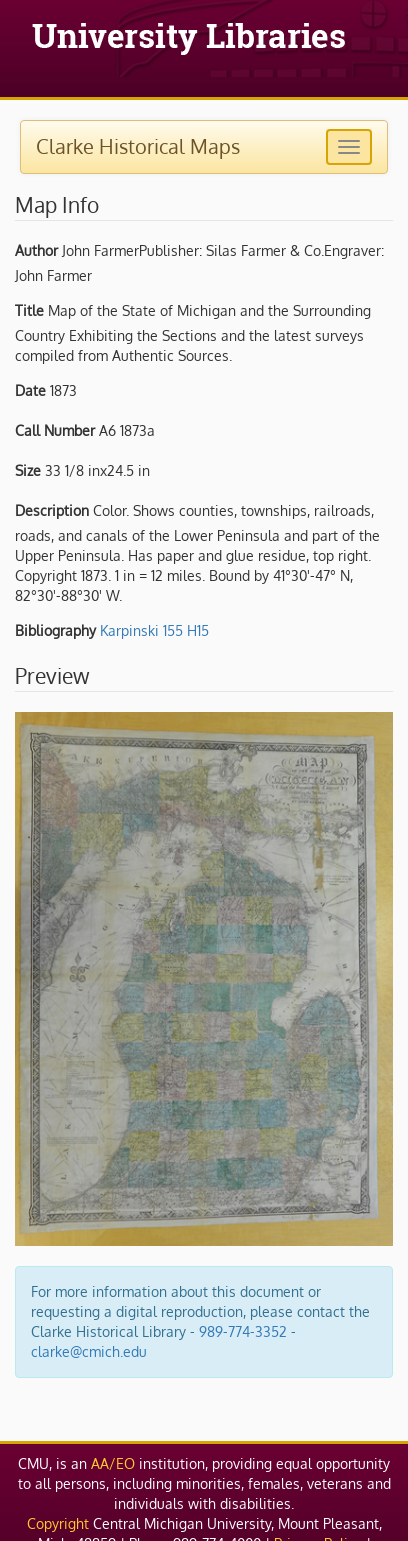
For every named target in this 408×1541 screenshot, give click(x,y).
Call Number (55, 430)
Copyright (58, 1523)
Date (30, 390)
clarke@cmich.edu (89, 1351)
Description (52, 510)
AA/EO (113, 1463)
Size (28, 470)
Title (29, 310)
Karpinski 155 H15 (154, 630)
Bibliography (55, 630)
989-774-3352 (243, 1331)
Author (36, 250)
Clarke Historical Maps (138, 146)
